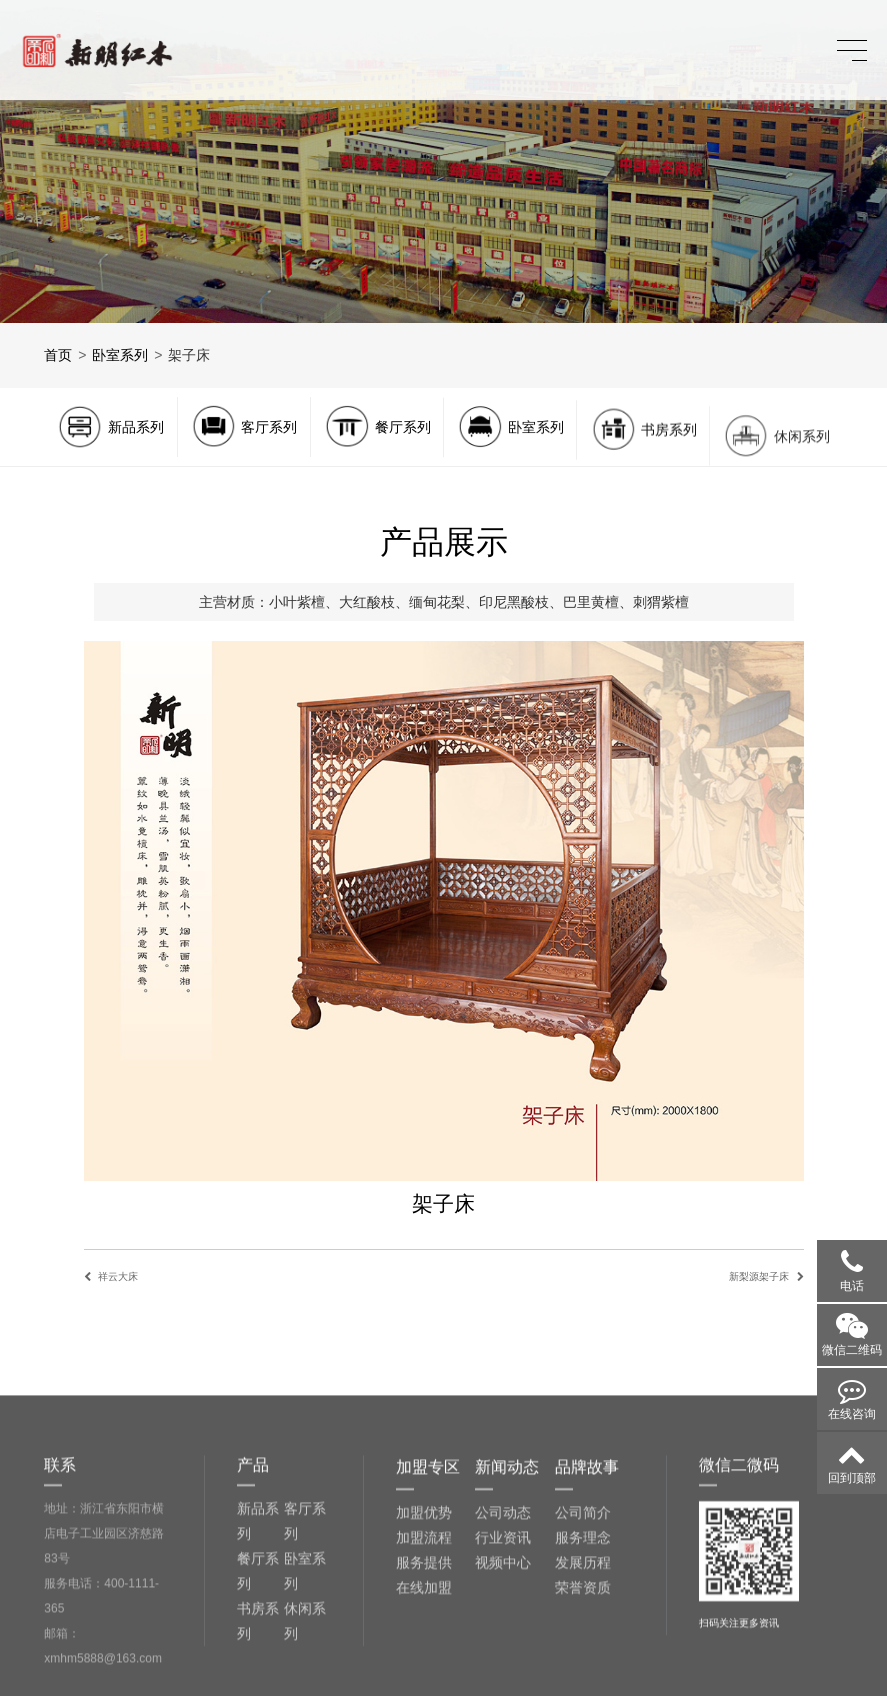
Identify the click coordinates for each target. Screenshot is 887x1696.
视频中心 (503, 1666)
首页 (58, 355)
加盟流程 (424, 1641)
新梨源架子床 (759, 1276)
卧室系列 (120, 355)
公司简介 (583, 1616)
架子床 (189, 355)
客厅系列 (305, 1624)
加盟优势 (424, 1616)
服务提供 (424, 1666)
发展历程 (583, 1666)
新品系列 (258, 1624)
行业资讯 (503, 1641)
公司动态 (503, 1616)
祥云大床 (118, 1276)
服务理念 (583, 1641)
